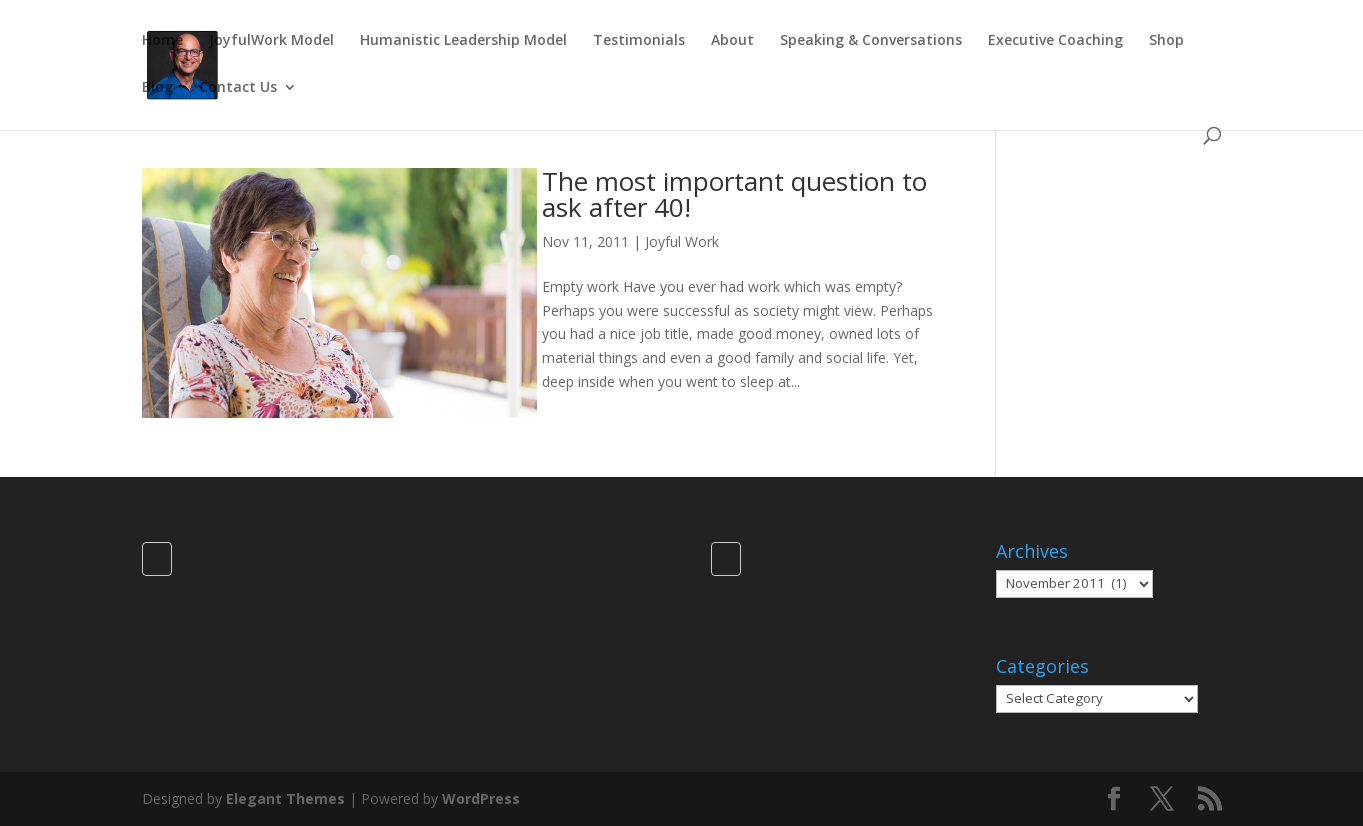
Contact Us (238, 88)
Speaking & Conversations (871, 41)
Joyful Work (682, 241)
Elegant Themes (285, 798)
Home (162, 41)
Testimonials (639, 41)
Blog (157, 88)
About (732, 41)
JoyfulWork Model (271, 41)
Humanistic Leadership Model (463, 41)
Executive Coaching (1055, 41)
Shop (1166, 41)
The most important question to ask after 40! (734, 194)
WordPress (481, 798)
